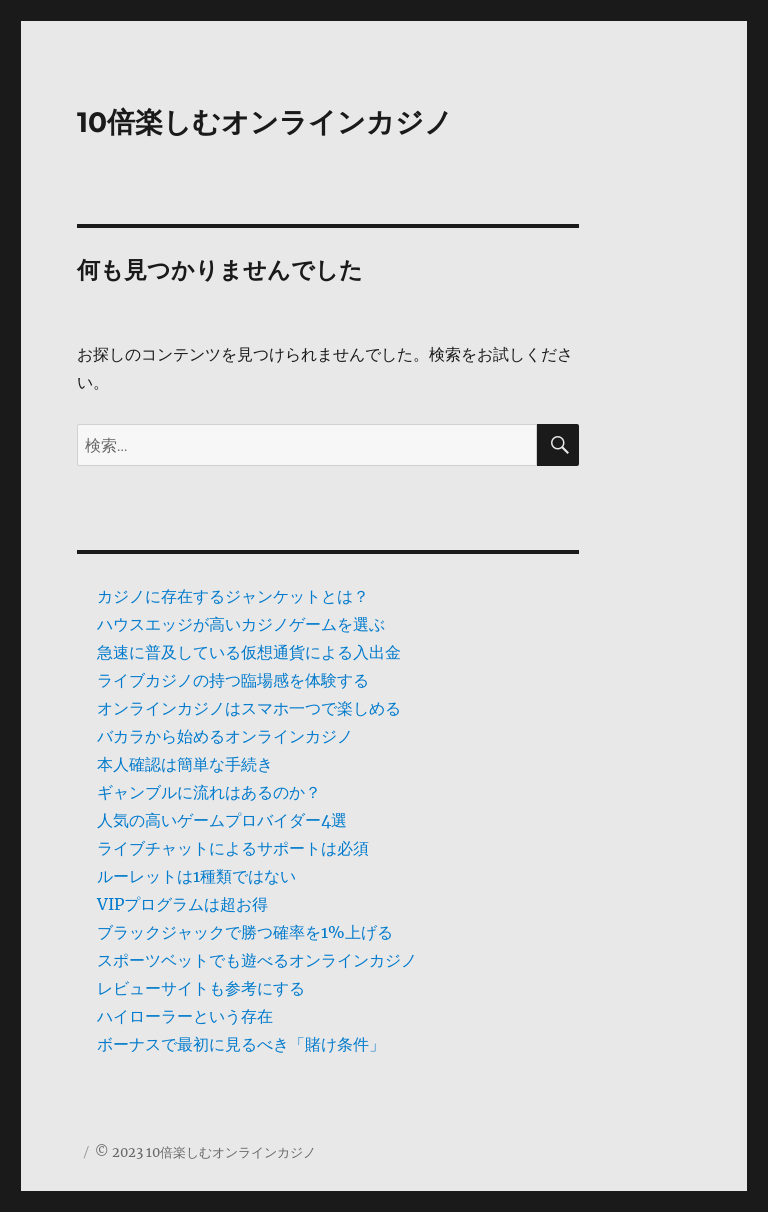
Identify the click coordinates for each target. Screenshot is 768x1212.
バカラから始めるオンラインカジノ (225, 736)
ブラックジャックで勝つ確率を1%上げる (245, 932)
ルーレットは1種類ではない (196, 876)
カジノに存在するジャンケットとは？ (233, 596)
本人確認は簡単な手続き (185, 764)
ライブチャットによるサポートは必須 (233, 848)
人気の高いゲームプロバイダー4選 (222, 820)
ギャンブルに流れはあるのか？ (209, 792)
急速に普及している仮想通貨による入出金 (249, 652)
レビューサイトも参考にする (201, 988)
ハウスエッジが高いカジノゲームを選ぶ (241, 624)
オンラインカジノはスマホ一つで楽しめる (249, 708)
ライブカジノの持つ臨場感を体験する (233, 680)
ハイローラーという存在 (185, 1016)
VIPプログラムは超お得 (182, 904)
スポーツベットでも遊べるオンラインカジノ (257, 960)
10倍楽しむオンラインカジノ (265, 122)
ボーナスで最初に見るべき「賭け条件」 (241, 1044)
